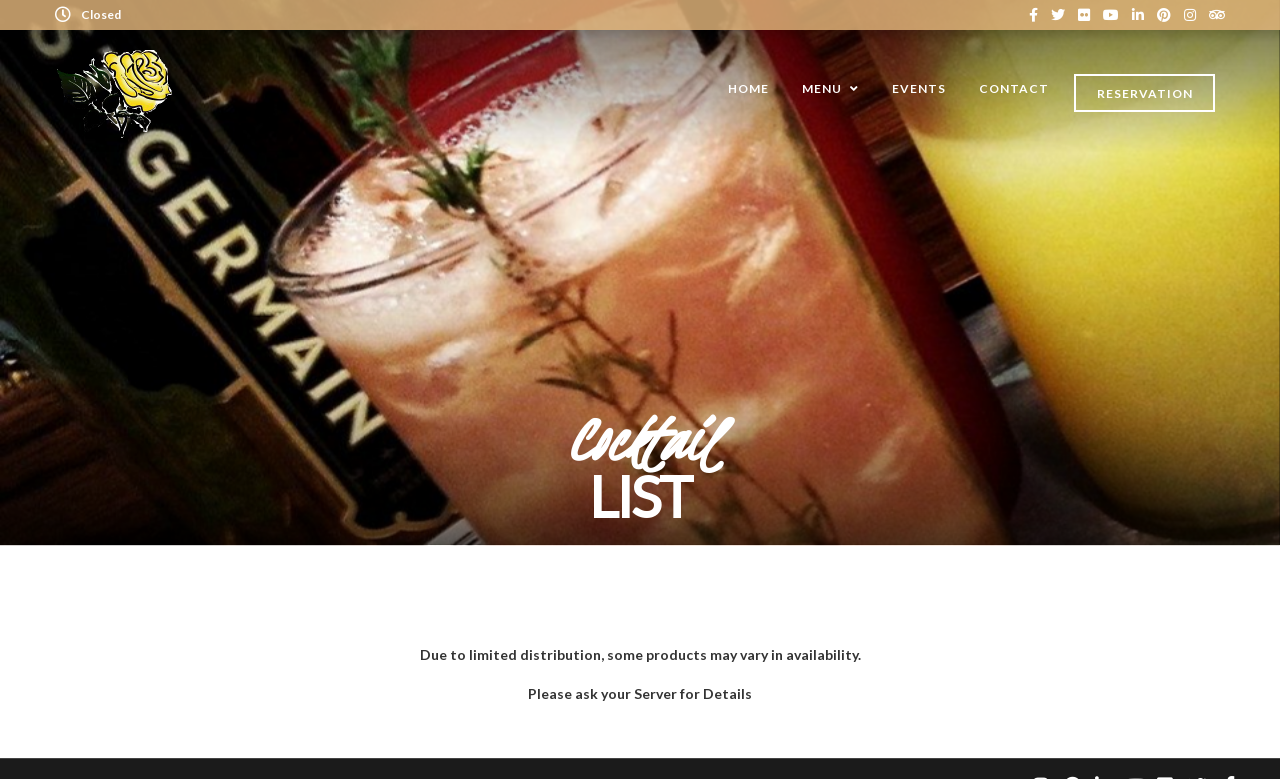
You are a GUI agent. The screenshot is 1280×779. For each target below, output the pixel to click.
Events (919, 88)
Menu (822, 88)
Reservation (1145, 93)
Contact (1014, 88)
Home (748, 88)
